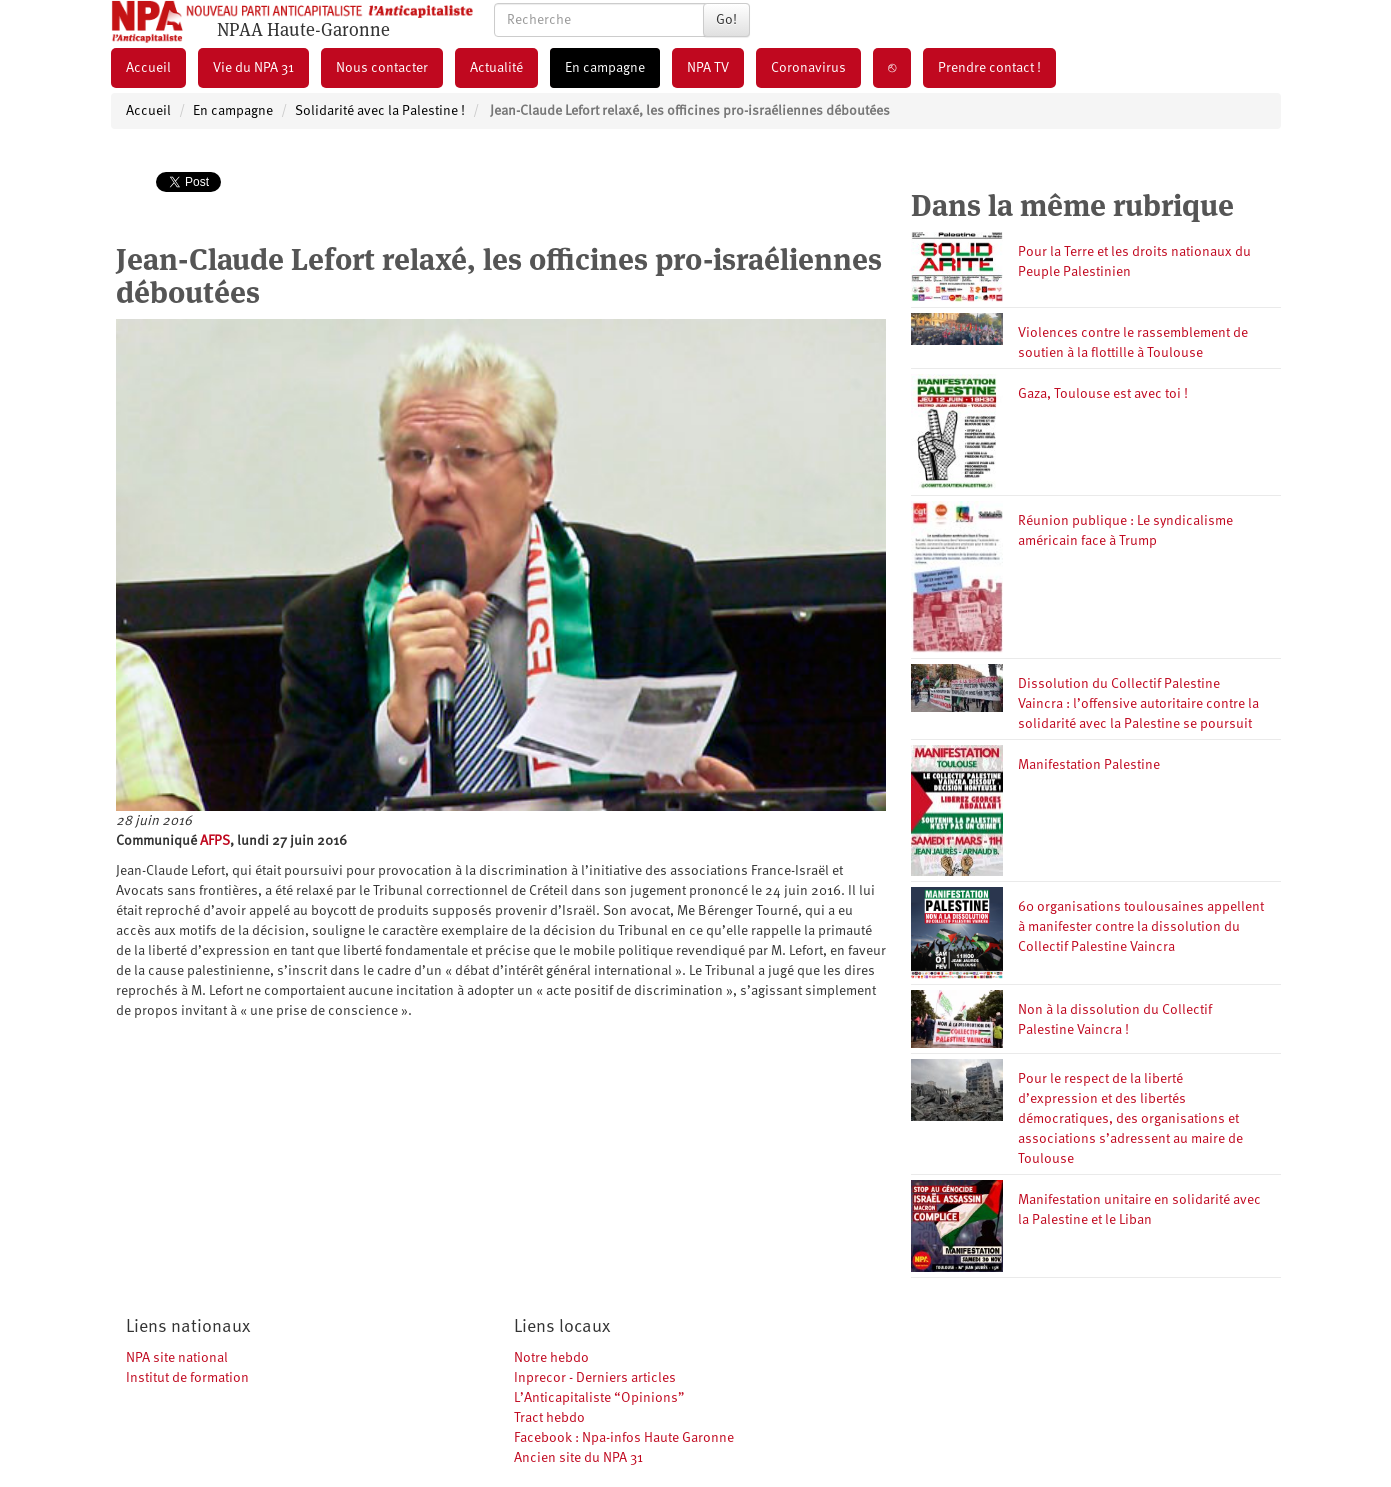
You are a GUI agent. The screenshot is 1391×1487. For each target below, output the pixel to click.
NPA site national (177, 1358)
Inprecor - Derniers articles (595, 1378)
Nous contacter (382, 68)
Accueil (148, 68)
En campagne (605, 68)
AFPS (215, 841)
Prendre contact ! (989, 68)
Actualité (496, 68)
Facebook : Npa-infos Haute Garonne (624, 1438)
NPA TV (708, 68)
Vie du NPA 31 (253, 68)
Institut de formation (187, 1378)
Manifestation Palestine (1089, 765)
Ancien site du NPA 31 (578, 1458)
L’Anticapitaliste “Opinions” (599, 1398)
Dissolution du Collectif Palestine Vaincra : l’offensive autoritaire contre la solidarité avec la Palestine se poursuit (1138, 704)
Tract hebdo (549, 1418)
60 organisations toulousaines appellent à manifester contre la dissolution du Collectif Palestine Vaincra (1141, 927)
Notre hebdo (551, 1358)
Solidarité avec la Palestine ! (380, 111)
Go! (726, 20)
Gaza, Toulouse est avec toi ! (1103, 394)
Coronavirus (808, 68)
